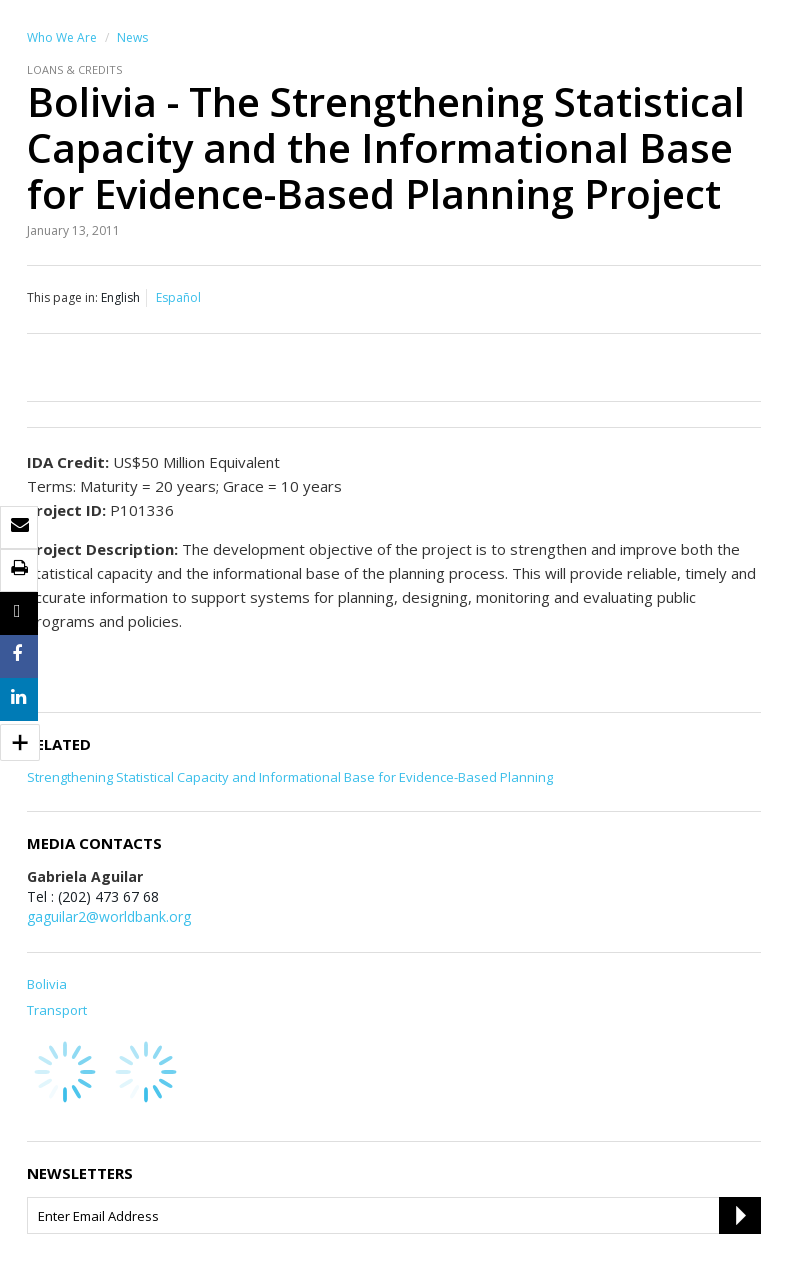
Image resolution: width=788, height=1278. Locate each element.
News (132, 37)
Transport (57, 1010)
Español (178, 297)
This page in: (62, 297)
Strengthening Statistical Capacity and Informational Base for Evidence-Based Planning (290, 777)
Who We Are (62, 37)
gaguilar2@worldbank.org (109, 916)
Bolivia (47, 984)
